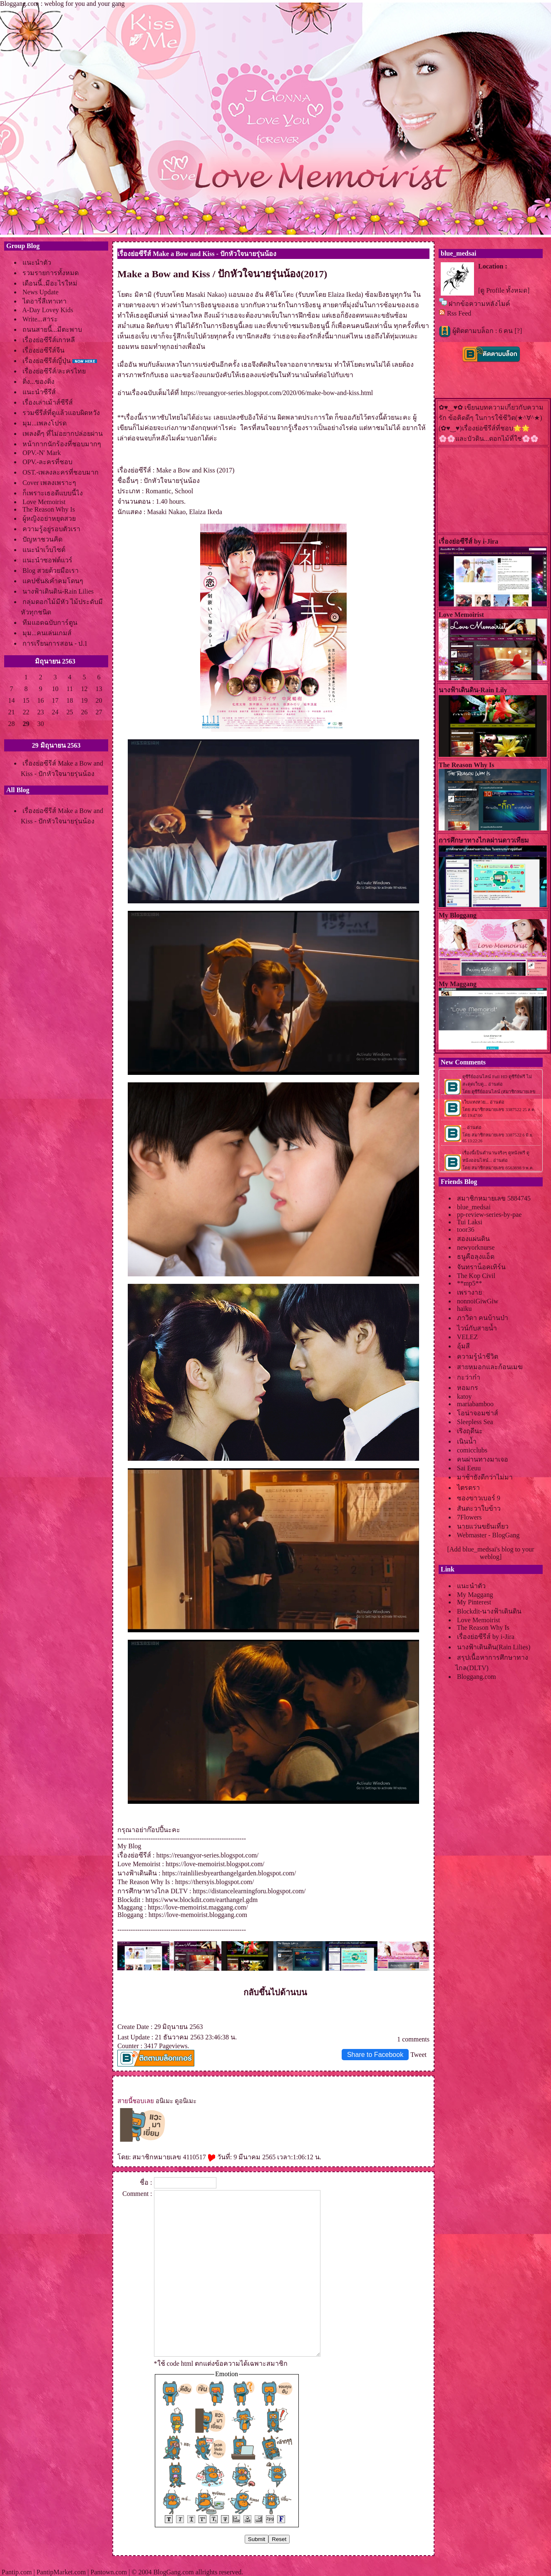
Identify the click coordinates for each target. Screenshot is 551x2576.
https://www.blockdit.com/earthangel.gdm (202, 1899)
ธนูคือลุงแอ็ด (475, 1256)
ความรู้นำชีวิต (477, 1356)
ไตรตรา (468, 1487)
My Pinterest (474, 1602)
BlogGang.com (173, 2572)
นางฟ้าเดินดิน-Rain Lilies (58, 591)
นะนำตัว (36, 262)
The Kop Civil (476, 1275)
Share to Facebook (375, 2054)
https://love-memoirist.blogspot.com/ (215, 1863)
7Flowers (469, 1517)
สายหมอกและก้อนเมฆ (490, 1366)
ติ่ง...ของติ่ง (38, 381)
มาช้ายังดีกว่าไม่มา (485, 1477)
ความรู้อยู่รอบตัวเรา (51, 528)
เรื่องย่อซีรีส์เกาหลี (48, 339)
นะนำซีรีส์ (39, 391)
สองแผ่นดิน (473, 1238)
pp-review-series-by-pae (489, 1214)
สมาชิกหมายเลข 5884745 (494, 1198)
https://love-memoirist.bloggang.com (198, 1914)
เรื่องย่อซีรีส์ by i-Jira (485, 1636)
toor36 (465, 1229)
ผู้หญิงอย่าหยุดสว (49, 518)
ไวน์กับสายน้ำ (477, 1328)
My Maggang (475, 1594)
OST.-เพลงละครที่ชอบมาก (60, 472)
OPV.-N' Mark (41, 452)
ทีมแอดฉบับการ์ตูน (49, 622)
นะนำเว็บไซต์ (43, 549)
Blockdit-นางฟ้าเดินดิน (489, 1611)
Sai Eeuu (469, 1468)
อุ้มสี (463, 1346)
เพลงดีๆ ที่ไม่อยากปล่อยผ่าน (62, 433)
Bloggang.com (476, 1676)
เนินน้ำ (467, 1441)
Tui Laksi (469, 1222)
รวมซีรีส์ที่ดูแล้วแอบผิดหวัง (61, 412)
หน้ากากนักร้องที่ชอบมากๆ (61, 444)
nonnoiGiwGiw (478, 1301)
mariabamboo (475, 1403)
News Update (40, 292)
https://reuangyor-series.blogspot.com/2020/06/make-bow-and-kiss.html (277, 392)
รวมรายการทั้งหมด (50, 272)
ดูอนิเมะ (185, 2101)
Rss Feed (459, 313)
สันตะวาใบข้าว (479, 1508)
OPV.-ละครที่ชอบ (47, 461)
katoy (464, 1396)
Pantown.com (108, 2572)
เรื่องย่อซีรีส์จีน (43, 350)
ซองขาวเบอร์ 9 (478, 1498)
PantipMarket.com (61, 2572)
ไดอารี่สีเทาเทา (44, 301)
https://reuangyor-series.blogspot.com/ (207, 1855)
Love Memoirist (44, 501)
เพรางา (469, 1292)
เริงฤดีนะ (470, 1431)
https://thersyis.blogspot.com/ (214, 1881)
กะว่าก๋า (468, 1377)
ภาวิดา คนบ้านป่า (482, 1317)
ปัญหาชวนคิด (42, 539)
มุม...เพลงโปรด (44, 423)
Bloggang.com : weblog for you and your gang (62, 3)
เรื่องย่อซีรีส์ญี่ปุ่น (46, 360)
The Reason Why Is (48, 509)
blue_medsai (474, 1207)
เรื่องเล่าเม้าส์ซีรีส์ (47, 402)
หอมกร (467, 1387)
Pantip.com (17, 2572)
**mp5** (469, 1283)
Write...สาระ (40, 319)
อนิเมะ (164, 2101)
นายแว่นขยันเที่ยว (483, 1526)
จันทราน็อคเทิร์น (481, 1267)
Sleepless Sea (475, 1421)
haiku (464, 1308)
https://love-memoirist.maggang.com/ (198, 1907)
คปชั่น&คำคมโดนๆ (52, 580)
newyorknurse (476, 1247)
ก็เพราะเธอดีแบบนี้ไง (52, 493)
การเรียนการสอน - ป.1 (54, 643)
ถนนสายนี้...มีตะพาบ (52, 329)
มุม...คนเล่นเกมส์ (47, 633)
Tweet (418, 2054)
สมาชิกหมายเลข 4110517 (173, 2157)
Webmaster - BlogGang (488, 1535)
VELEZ (467, 1336)
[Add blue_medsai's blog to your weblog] (490, 1553)
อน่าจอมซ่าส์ (477, 1413)
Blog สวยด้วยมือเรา (50, 570)
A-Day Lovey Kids (47, 309)
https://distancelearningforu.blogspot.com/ (249, 1891)
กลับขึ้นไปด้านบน (275, 1992)
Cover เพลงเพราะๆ (49, 482)
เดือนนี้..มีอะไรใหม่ (49, 283)
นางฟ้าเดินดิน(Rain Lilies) (493, 1647)
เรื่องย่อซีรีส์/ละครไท (54, 371)
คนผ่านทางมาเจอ (482, 1459)
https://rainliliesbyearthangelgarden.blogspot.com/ (229, 1873)
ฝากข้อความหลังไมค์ (479, 303)
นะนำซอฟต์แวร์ (47, 560)
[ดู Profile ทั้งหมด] (503, 290)
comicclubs (472, 1450)
